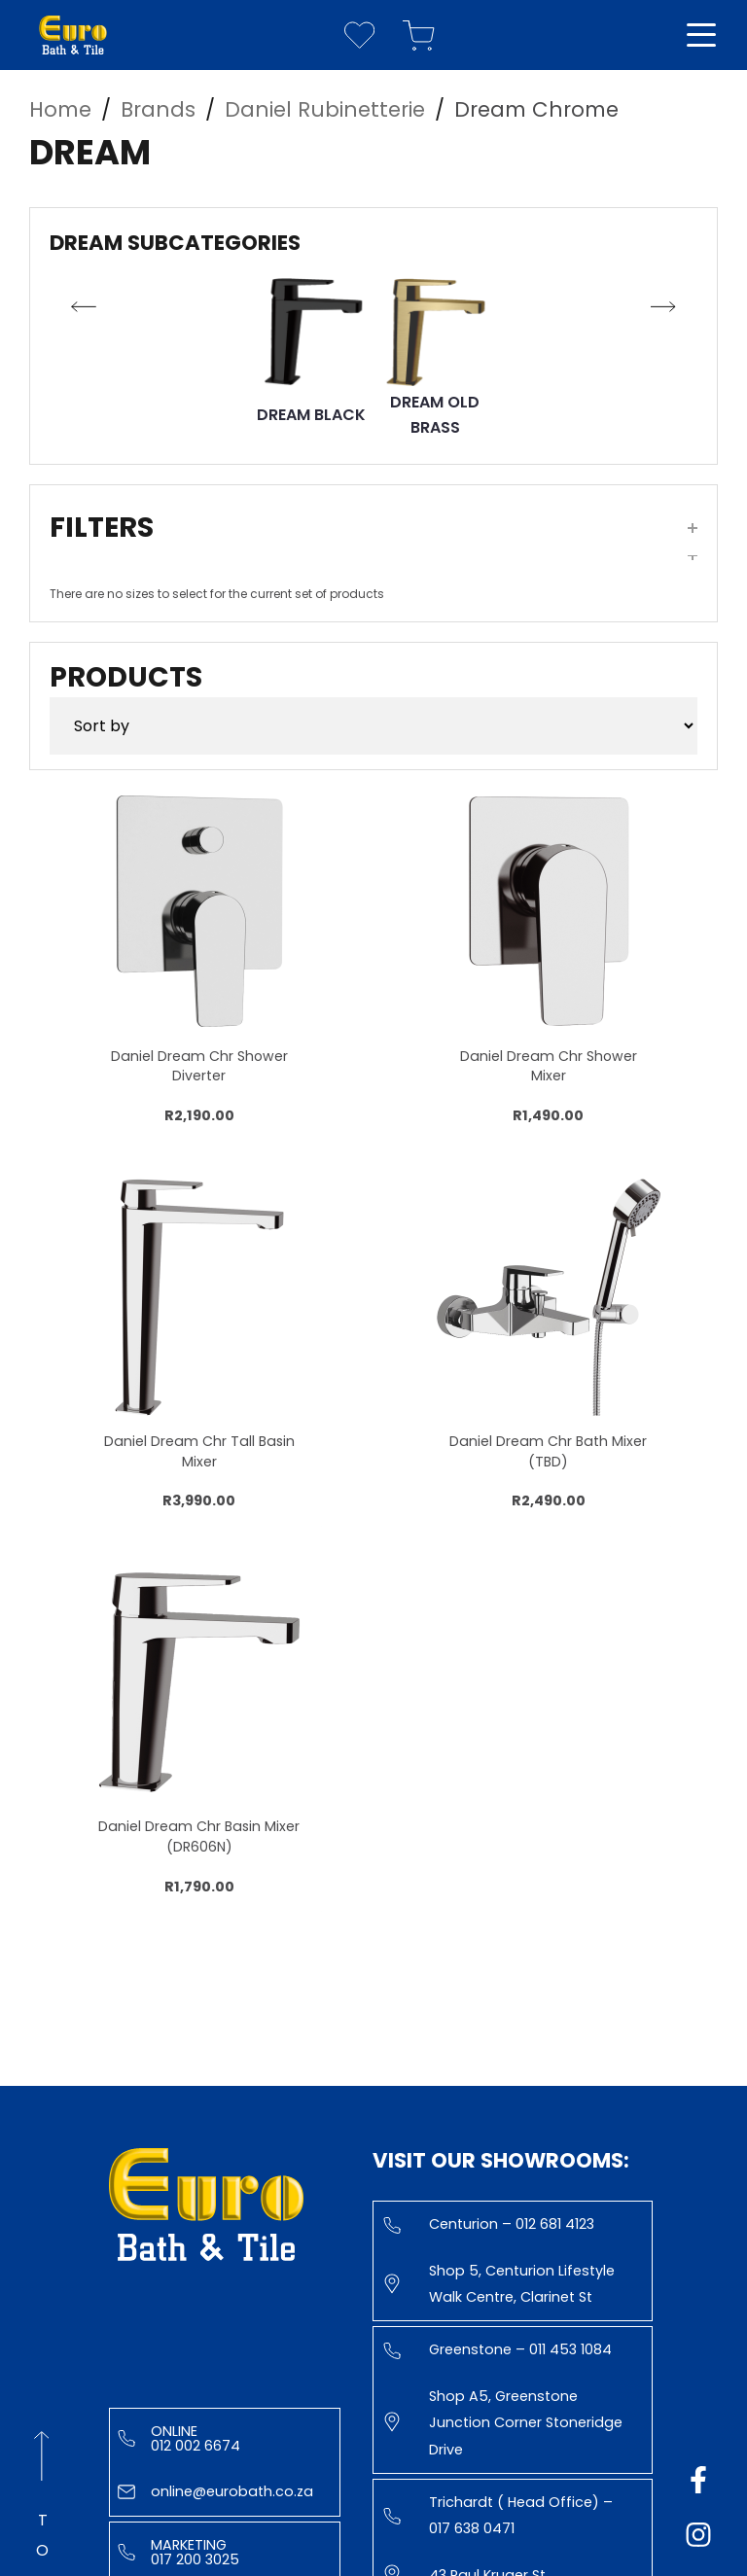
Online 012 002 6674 (179, 2437)
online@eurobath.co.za (215, 2491)
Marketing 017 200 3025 (178, 2551)
